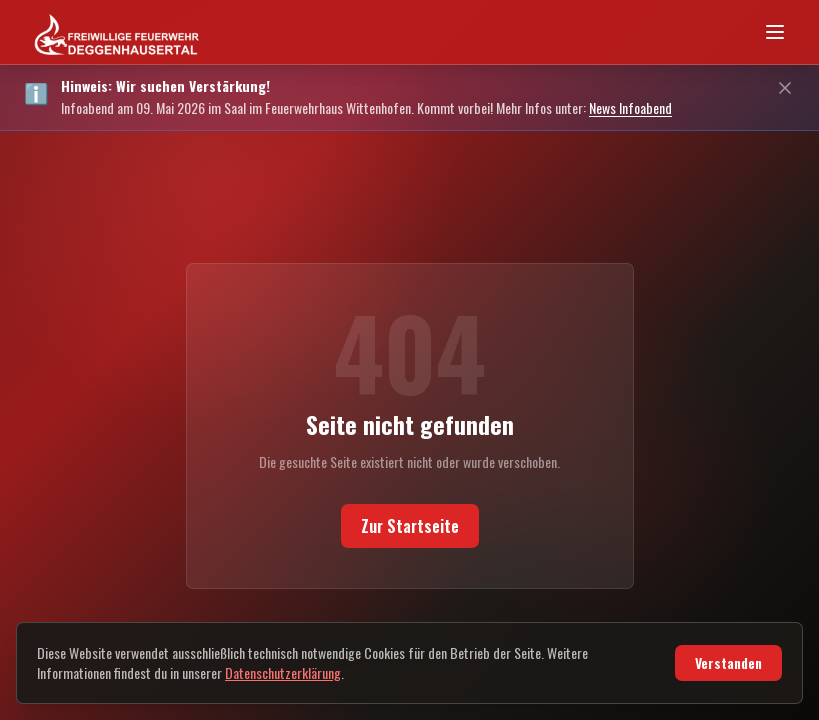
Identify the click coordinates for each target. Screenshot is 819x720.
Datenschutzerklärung (377, 673)
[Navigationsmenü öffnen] (775, 32)
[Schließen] (785, 88)
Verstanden (724, 663)
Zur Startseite (409, 535)
